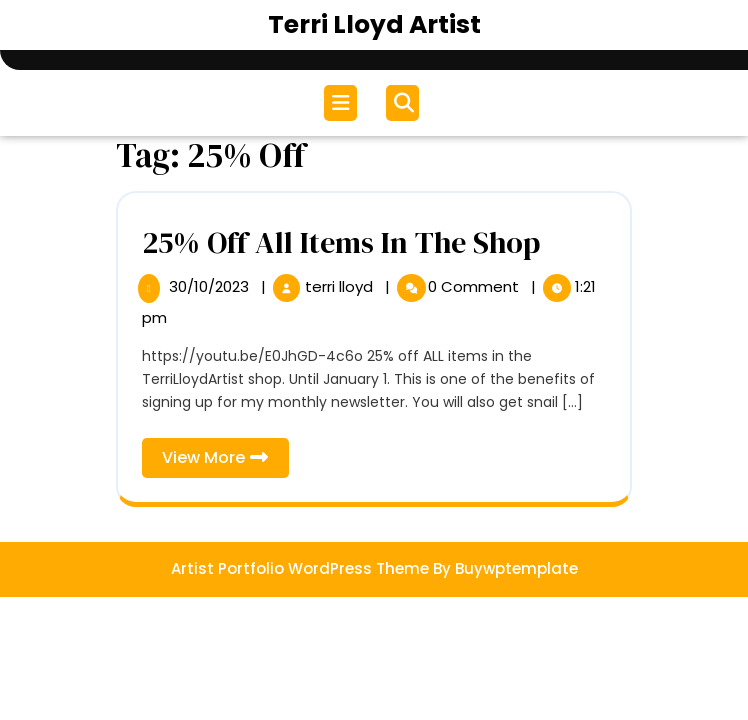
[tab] (343, 103)
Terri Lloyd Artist (374, 24)
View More (225, 461)
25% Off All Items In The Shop (341, 242)
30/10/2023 (211, 286)
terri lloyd (341, 286)
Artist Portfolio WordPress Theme (300, 568)
